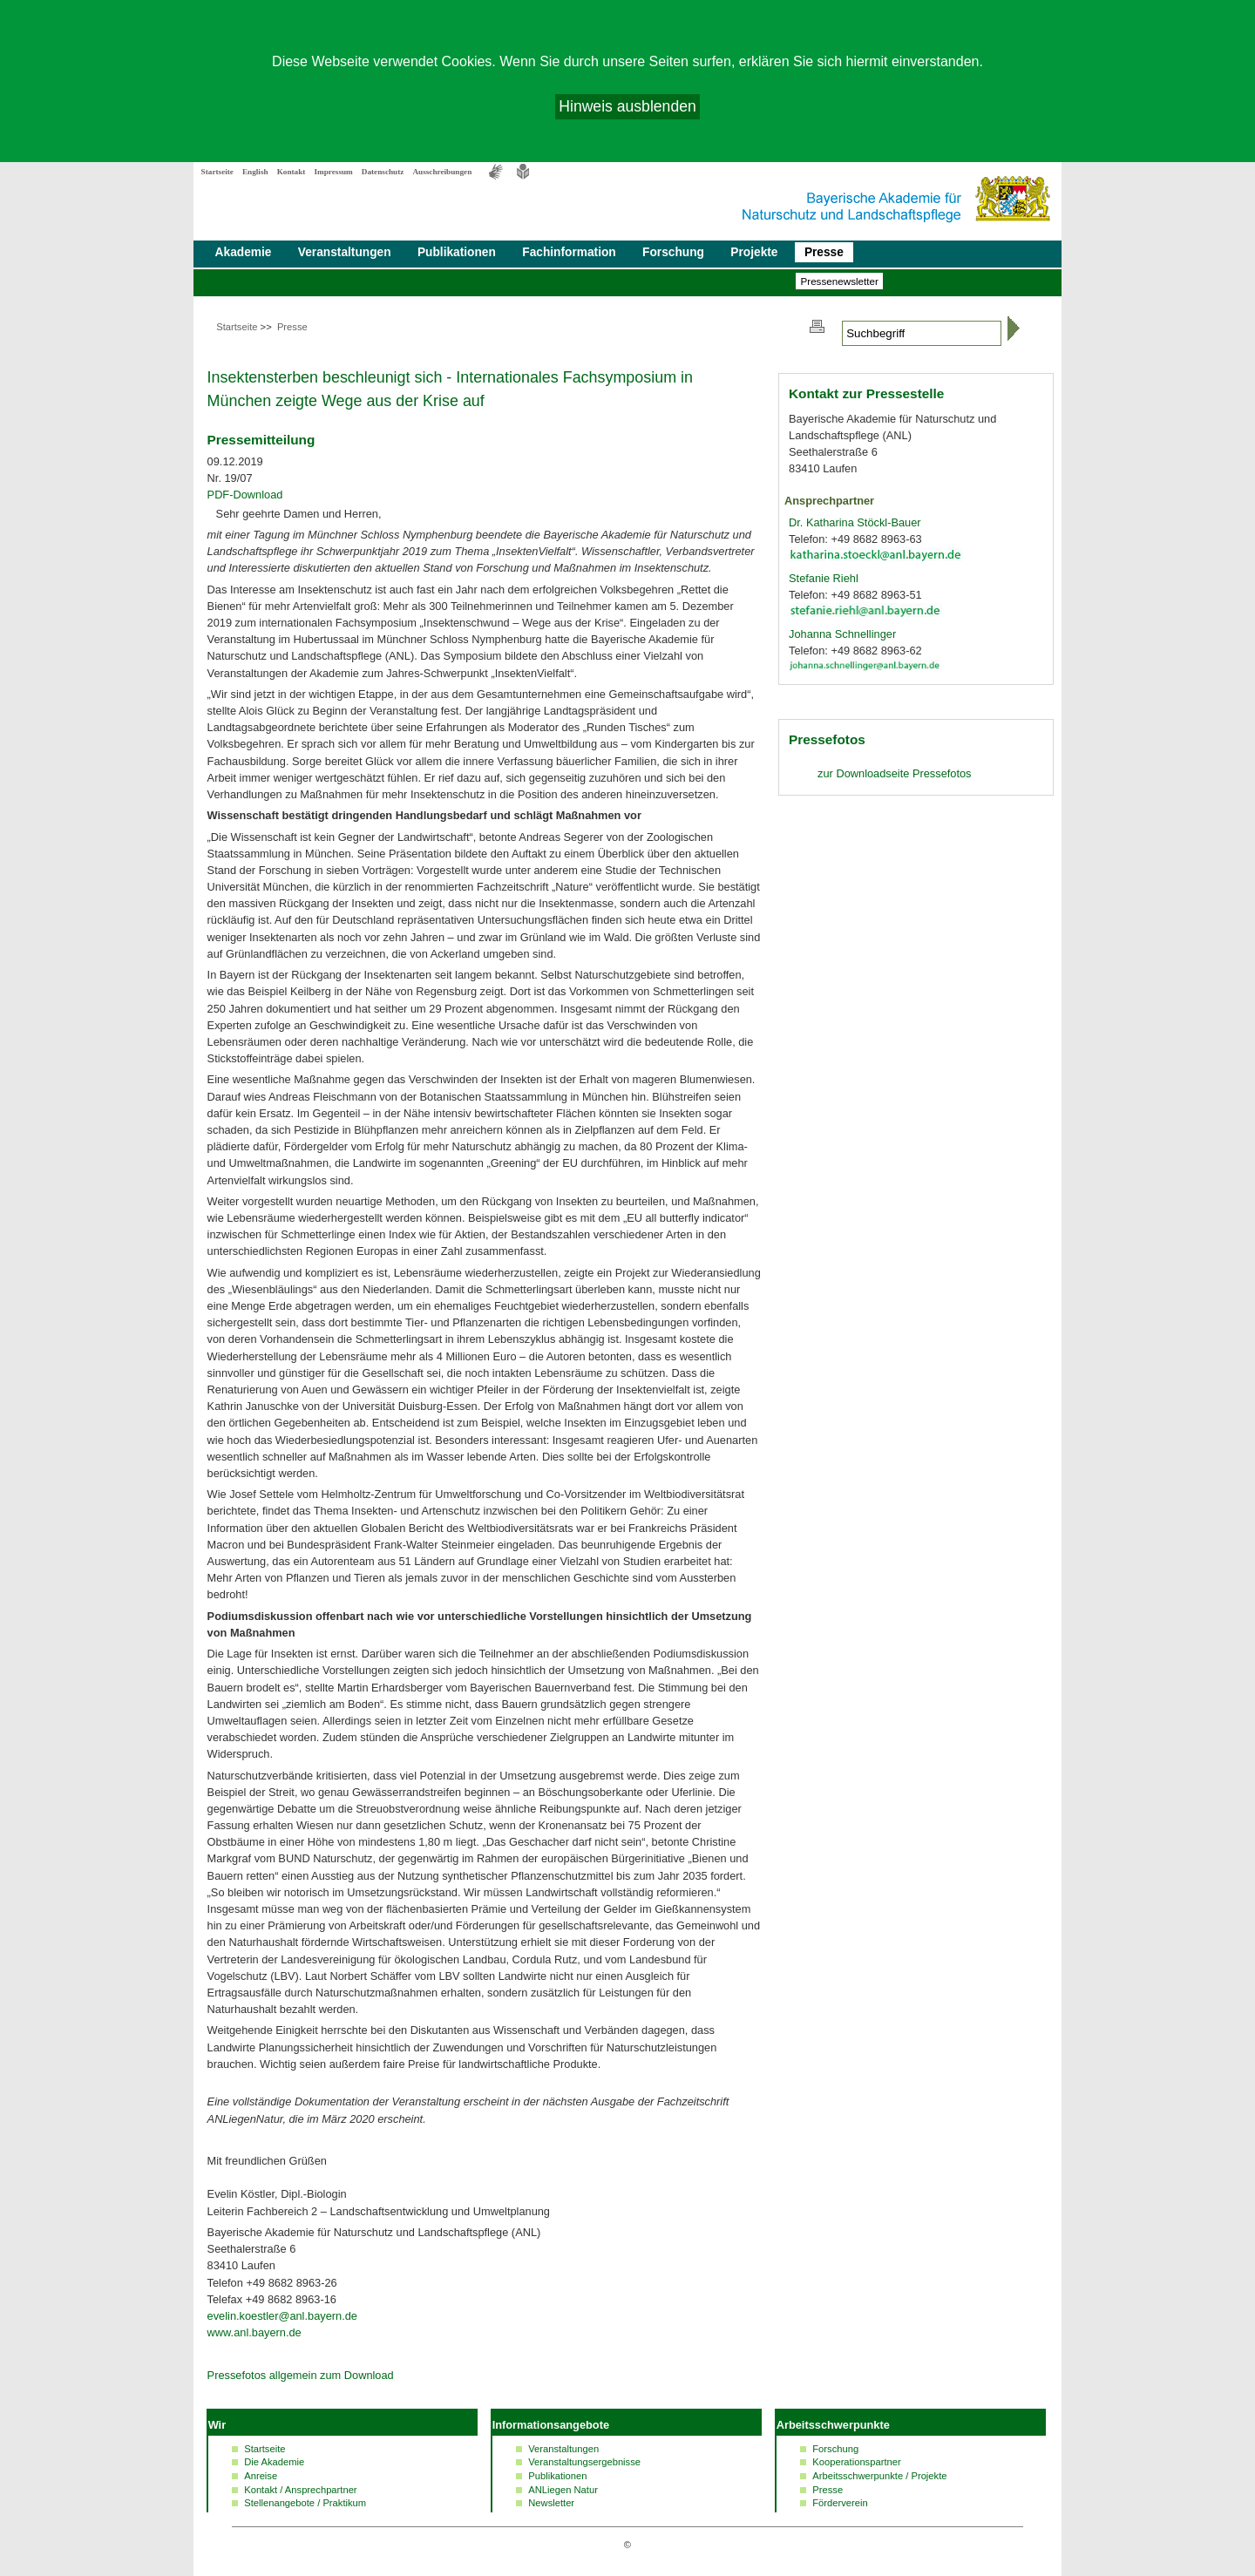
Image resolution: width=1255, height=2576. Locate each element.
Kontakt (291, 171)
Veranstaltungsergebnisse (584, 2462)
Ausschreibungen (441, 171)
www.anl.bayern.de (254, 2332)
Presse (824, 252)
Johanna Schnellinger (842, 634)
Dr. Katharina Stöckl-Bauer (855, 522)
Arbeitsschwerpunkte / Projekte (879, 2476)
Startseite (217, 171)
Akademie (243, 252)
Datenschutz (383, 171)
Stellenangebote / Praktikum (305, 2503)
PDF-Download (245, 494)
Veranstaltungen (344, 252)
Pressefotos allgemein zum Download (300, 2375)
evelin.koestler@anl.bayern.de (282, 2315)
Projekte (753, 252)
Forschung (673, 252)
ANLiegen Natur (563, 2489)
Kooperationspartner (856, 2462)
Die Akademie (274, 2462)
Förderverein (839, 2503)
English (255, 171)
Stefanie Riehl (823, 578)
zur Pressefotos (894, 773)
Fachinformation (568, 252)
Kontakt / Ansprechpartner (300, 2489)
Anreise (260, 2476)
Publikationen (456, 252)
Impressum (333, 171)
